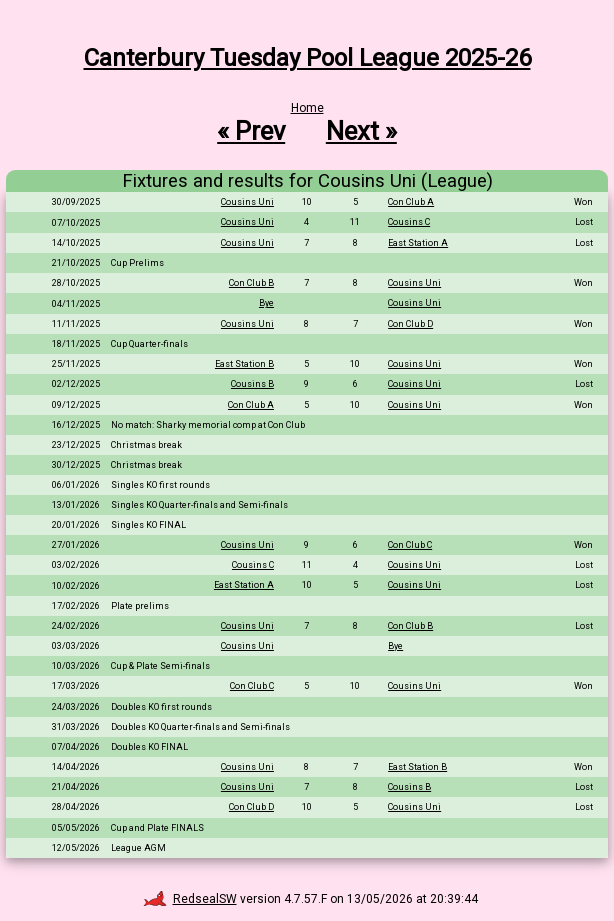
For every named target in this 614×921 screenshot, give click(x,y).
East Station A (418, 243)
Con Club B (251, 283)
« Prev (251, 131)
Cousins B (252, 384)
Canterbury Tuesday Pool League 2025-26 (307, 58)
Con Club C (410, 545)
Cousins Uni (247, 202)
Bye (266, 303)
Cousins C (409, 222)
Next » (361, 131)
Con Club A (411, 202)
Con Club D (410, 324)
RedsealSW (190, 899)
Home (307, 108)
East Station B (244, 364)
